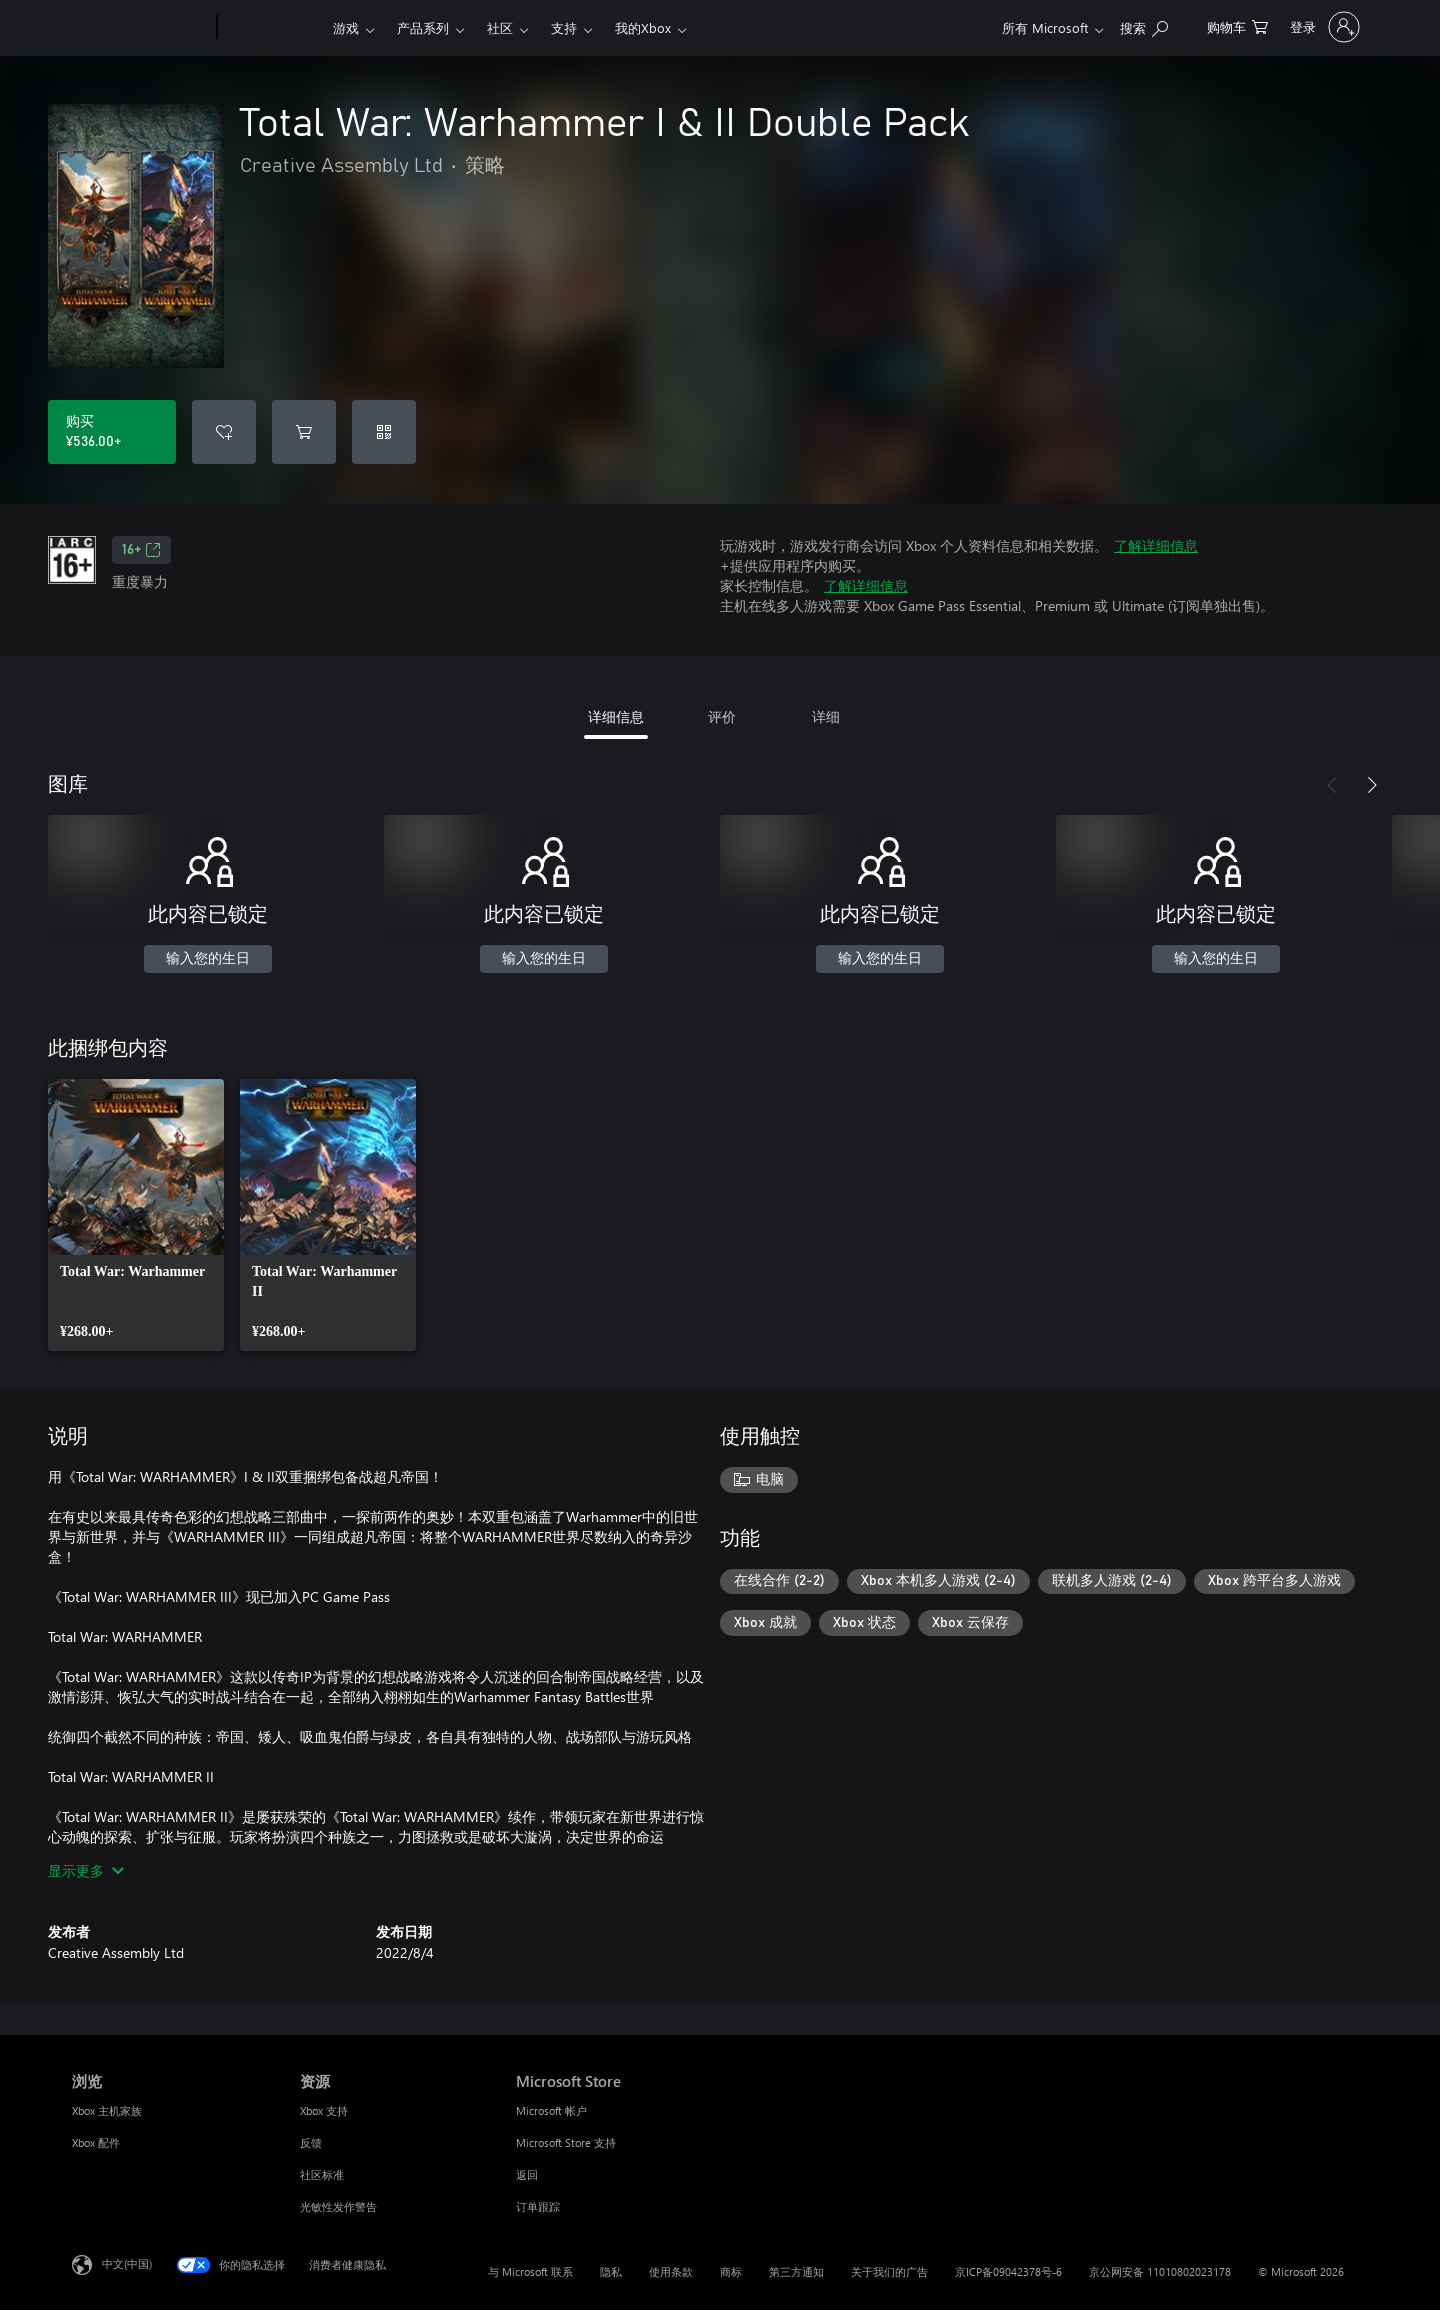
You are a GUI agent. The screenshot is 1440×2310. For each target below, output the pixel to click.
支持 (564, 27)
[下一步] (1372, 785)
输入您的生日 (208, 959)
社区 (500, 27)
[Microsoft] (140, 28)
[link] (136, 1215)
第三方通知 (796, 2271)
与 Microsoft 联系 (530, 2271)
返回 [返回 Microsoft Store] (527, 2174)
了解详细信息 (1156, 545)
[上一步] (1332, 785)
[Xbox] (272, 28)
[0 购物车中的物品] (1237, 25)
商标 (731, 2271)
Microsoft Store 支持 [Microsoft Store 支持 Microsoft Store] (566, 2142)
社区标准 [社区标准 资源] (322, 2174)
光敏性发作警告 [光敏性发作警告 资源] (338, 2206)
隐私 (611, 2271)
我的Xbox (643, 27)
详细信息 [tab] (616, 716)
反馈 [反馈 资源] (311, 2142)
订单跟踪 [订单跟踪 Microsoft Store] (538, 2206)
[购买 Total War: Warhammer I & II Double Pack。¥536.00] (112, 432)
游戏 (346, 27)
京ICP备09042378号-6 (1008, 2271)
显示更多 (86, 1870)
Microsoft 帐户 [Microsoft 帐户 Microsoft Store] (551, 2110)
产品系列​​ (423, 27)
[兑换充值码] (384, 432)
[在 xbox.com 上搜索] (1144, 25)
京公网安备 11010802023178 (1160, 2271)
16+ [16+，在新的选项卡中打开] (141, 550)
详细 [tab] (826, 716)
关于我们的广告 (889, 2271)
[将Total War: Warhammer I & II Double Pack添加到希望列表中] (224, 432)
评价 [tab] (722, 716)
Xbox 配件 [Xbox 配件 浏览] (96, 2142)
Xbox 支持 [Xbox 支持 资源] (324, 2110)
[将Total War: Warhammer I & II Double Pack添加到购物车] (304, 432)
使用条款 (671, 2271)
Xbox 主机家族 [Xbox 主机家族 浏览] (107, 2110)
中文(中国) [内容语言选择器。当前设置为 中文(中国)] (127, 2263)
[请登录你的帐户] (1323, 27)
